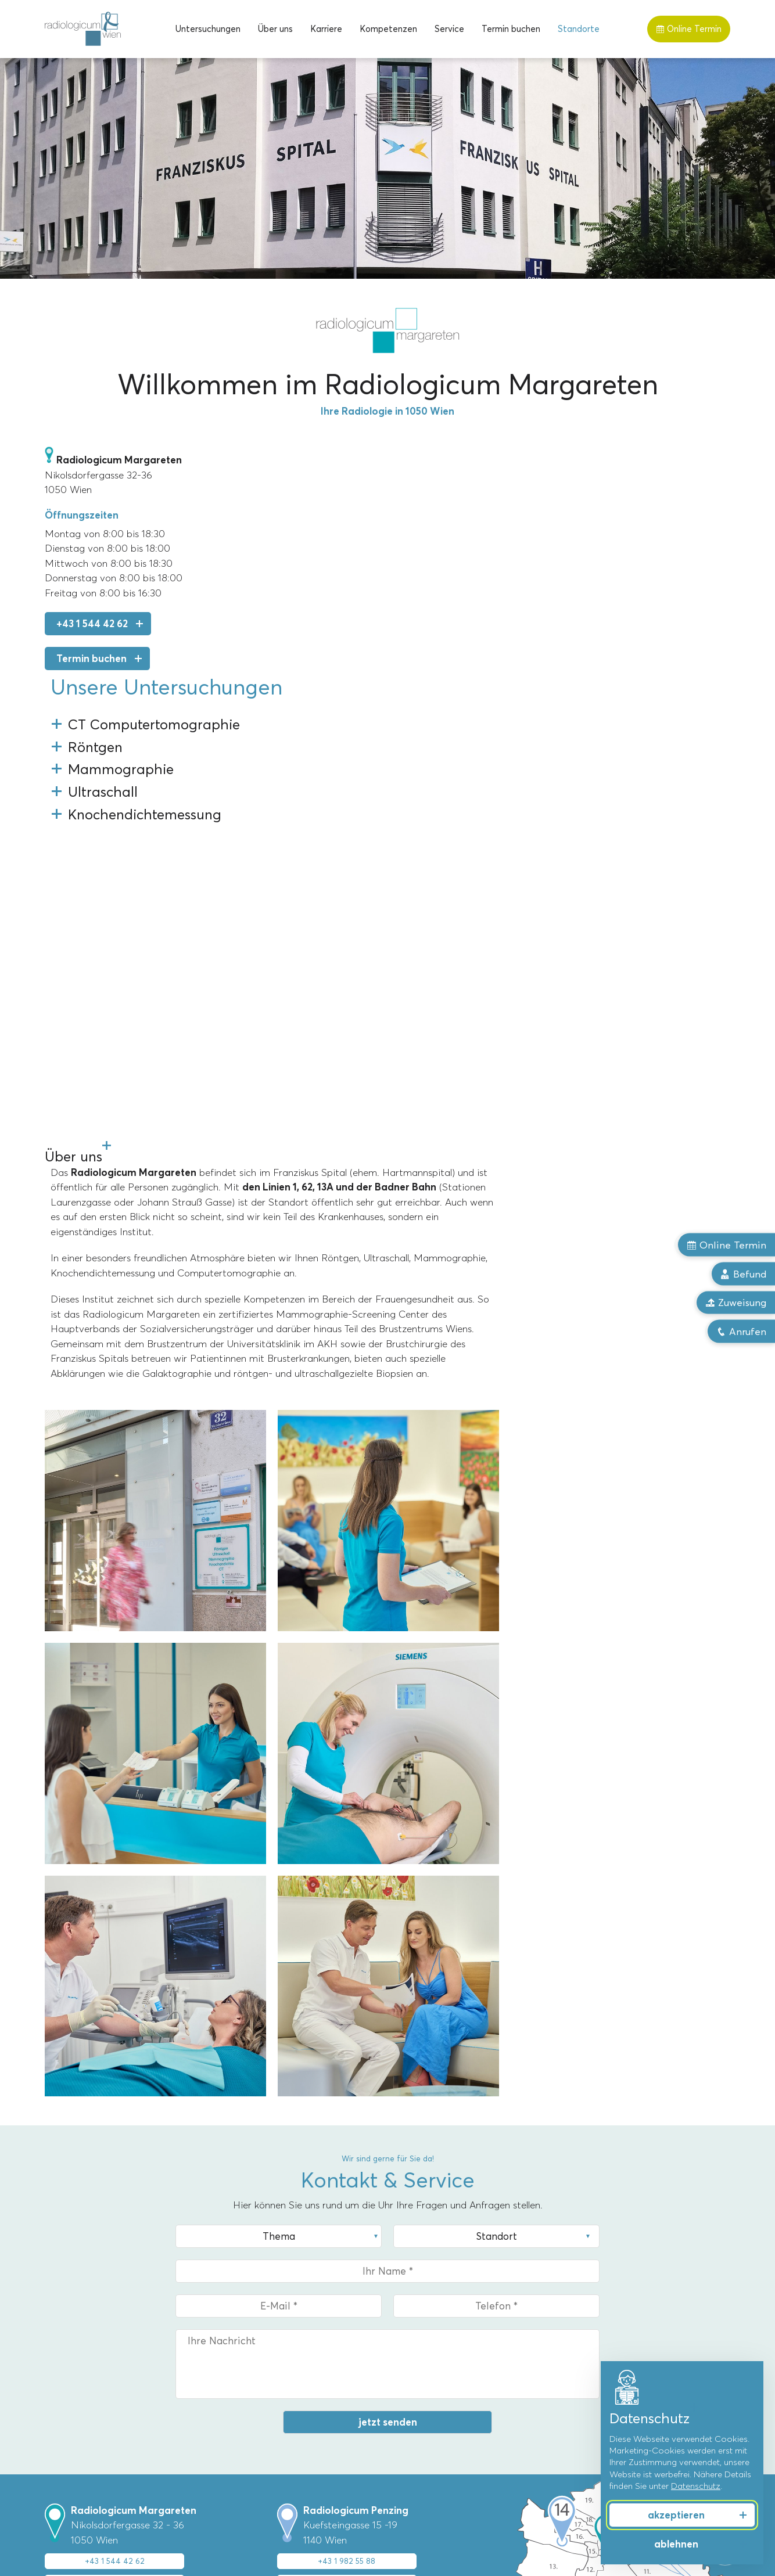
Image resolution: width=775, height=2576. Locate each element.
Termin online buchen (108, 2183)
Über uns (275, 29)
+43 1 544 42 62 (92, 623)
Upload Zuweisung (108, 2212)
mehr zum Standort (108, 2241)
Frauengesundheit (604, 2336)
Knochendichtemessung (93, 2442)
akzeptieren (676, 2515)
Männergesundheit (605, 2354)
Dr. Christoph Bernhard (439, 2371)
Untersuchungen (208, 29)
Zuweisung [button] (735, 1302)
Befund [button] (743, 1273)
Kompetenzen (388, 29)
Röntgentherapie (79, 2407)
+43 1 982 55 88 (346, 2157)
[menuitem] (208, 29)
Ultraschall (66, 2425)
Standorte (579, 29)
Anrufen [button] (741, 1331)
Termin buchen (511, 29)
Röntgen (62, 2389)
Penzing (235, 2354)
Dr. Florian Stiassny (431, 2389)
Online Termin (689, 29)
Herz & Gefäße (598, 2407)
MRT (54, 2336)
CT (51, 2354)
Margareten (243, 2336)
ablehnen (676, 2544)
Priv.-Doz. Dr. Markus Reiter (448, 2354)
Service (449, 29)
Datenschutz (695, 2486)
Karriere (326, 29)
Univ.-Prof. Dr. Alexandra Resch (455, 2336)
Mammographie (76, 2371)
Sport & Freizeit (600, 2371)
